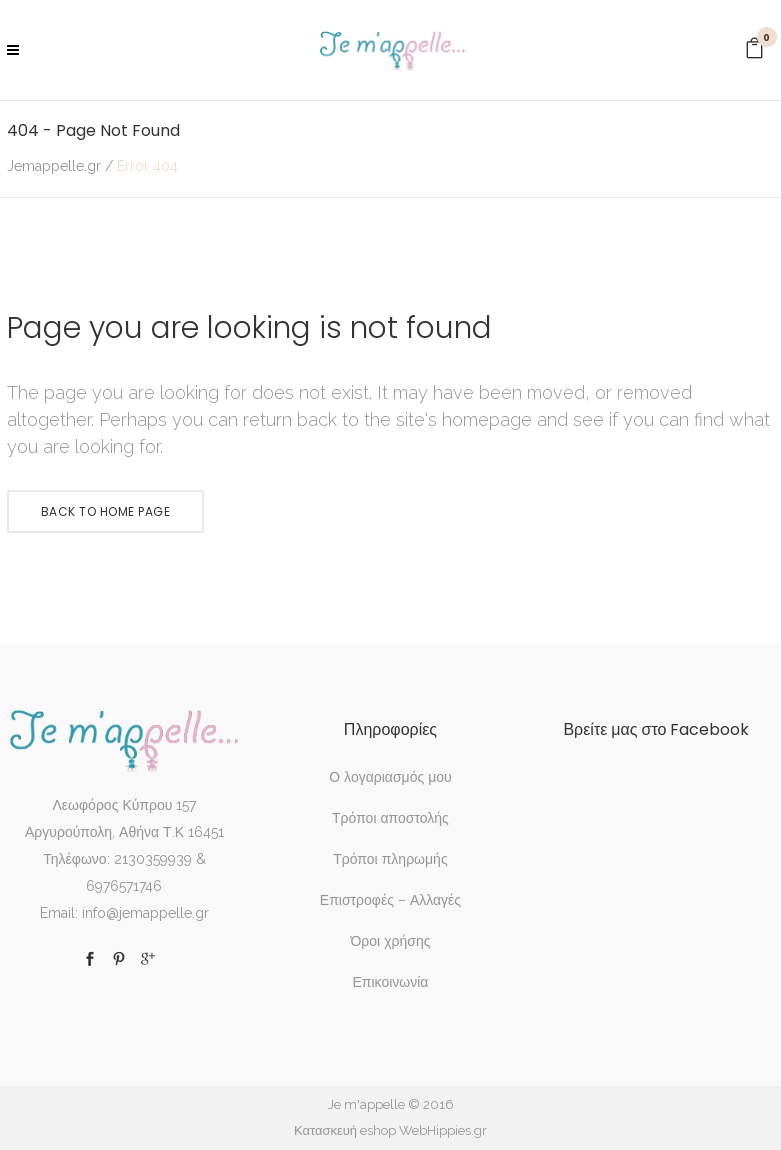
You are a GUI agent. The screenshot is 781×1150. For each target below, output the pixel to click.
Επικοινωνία (390, 982)
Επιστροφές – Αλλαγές (390, 900)
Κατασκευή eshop (345, 1130)
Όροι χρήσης (390, 941)
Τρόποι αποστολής (390, 818)
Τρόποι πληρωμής (390, 859)
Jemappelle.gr (54, 166)
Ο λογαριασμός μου (390, 777)
